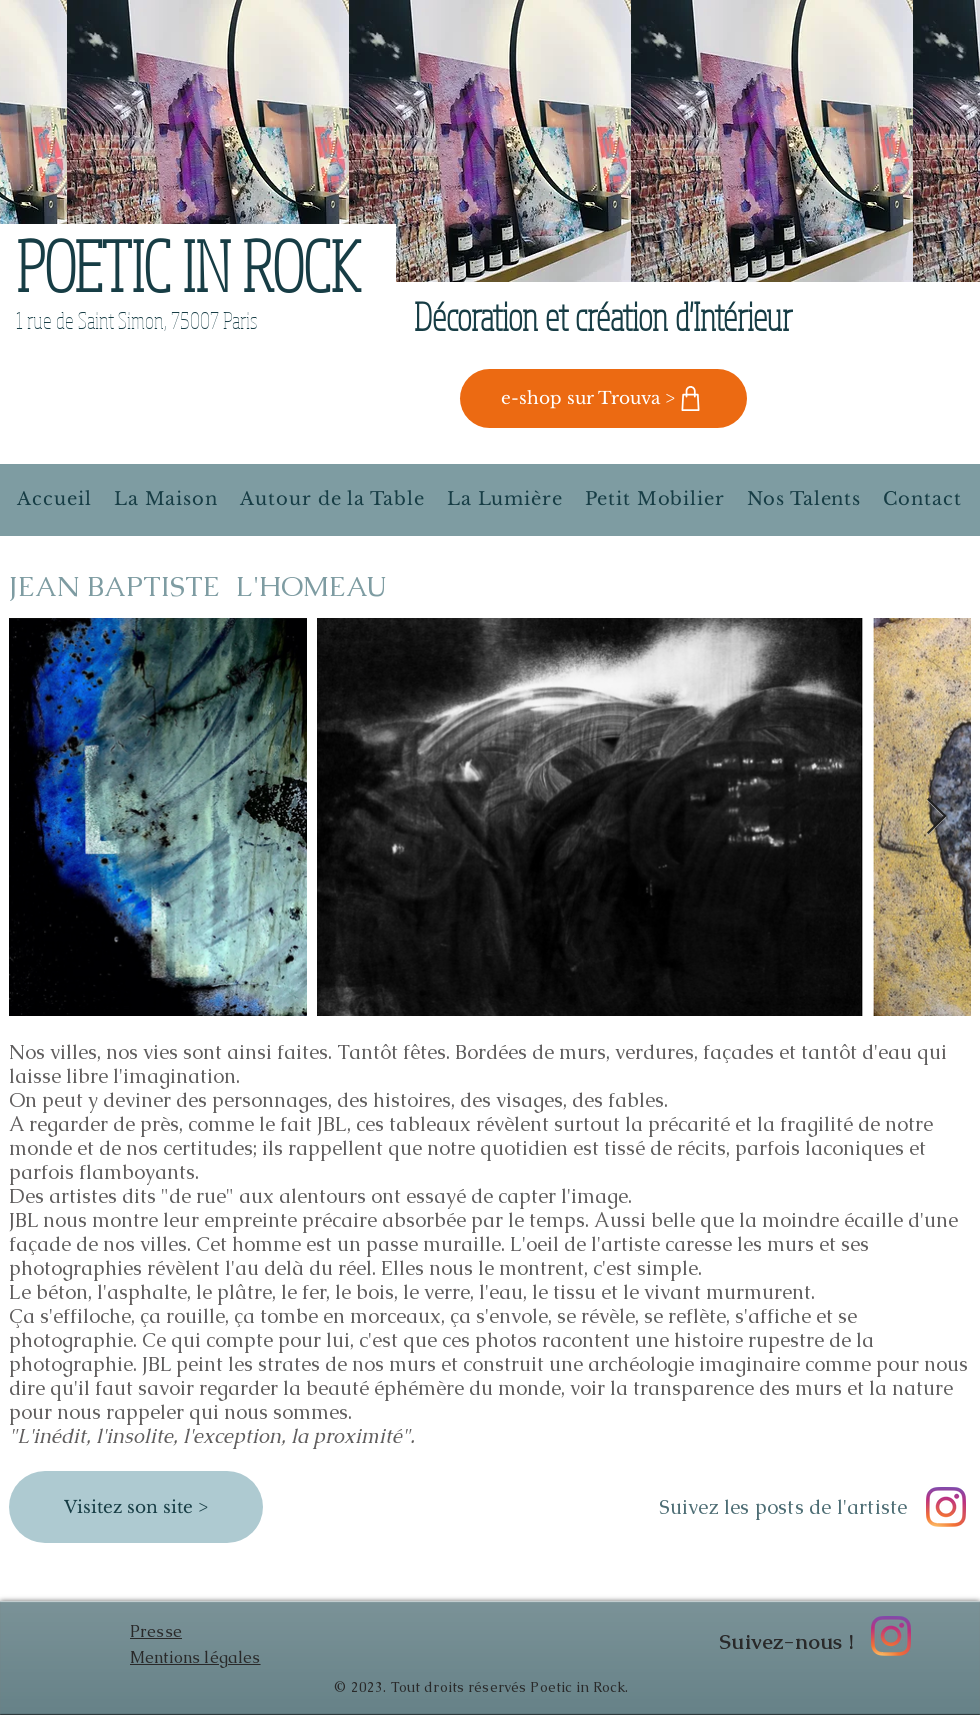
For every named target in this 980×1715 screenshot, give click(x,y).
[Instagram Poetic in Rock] (891, 1636)
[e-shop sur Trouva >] (603, 398)
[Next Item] (936, 817)
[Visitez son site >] (136, 1507)
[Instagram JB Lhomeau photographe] (946, 1507)
